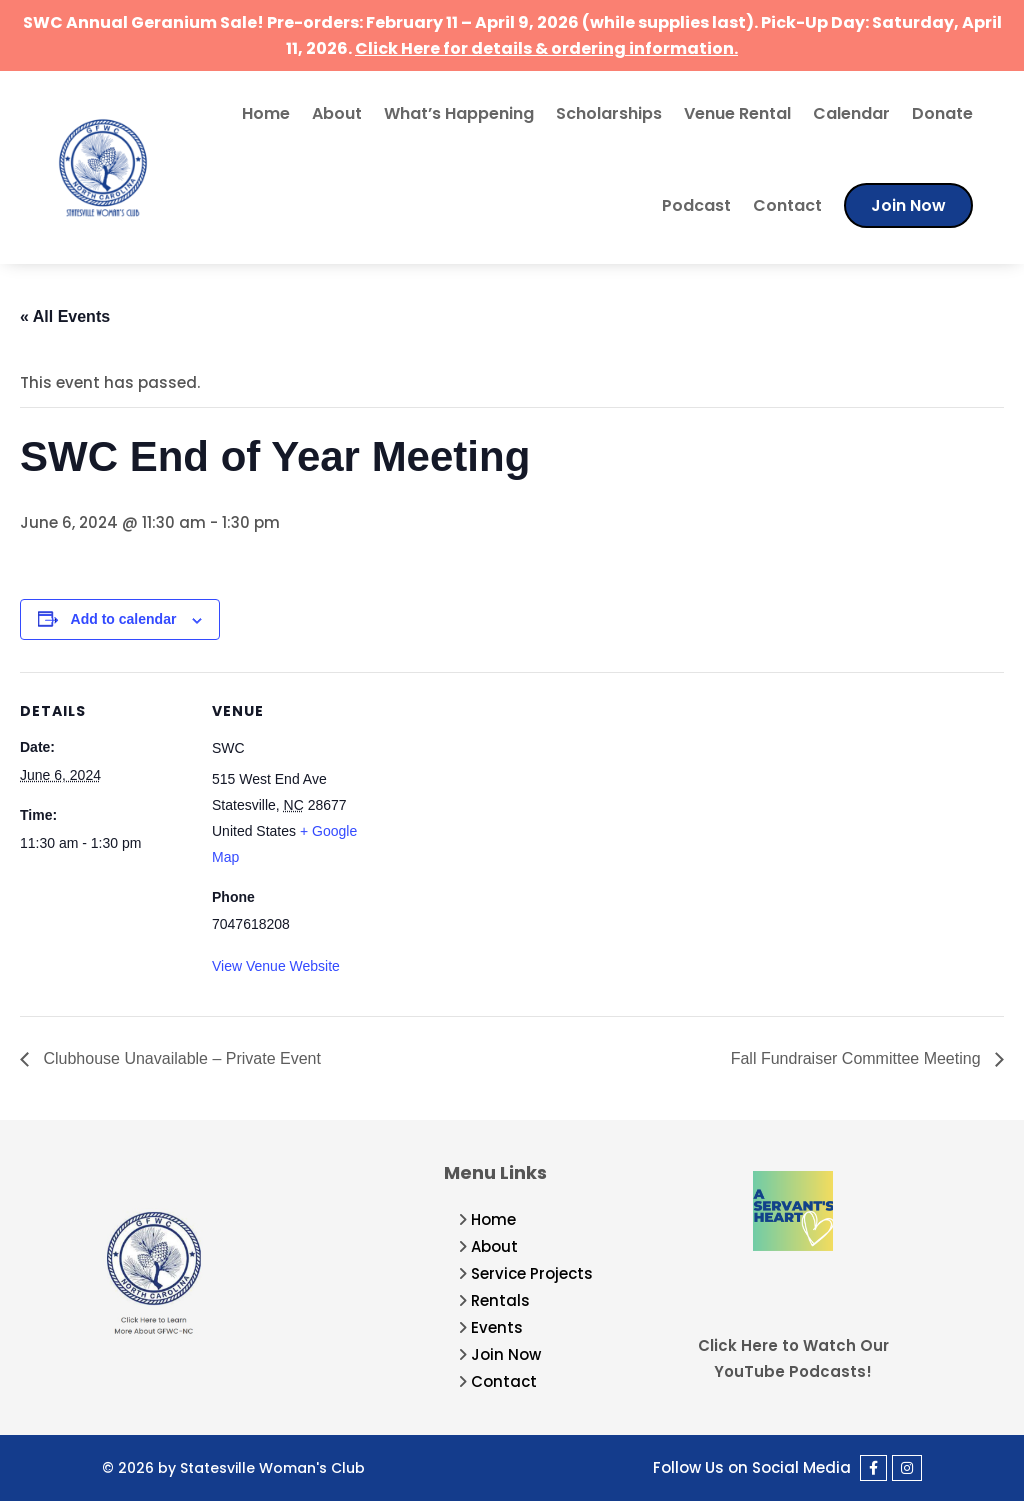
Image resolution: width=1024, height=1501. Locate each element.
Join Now (908, 205)
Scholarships (609, 113)
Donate (942, 113)
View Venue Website (276, 966)
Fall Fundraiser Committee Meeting (858, 1058)
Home (266, 113)
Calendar (851, 113)
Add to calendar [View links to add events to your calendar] (124, 619)
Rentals (500, 1300)
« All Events (65, 316)
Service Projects (532, 1273)
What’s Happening (459, 113)
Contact (787, 205)
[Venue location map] (509, 810)
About (337, 113)
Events (497, 1327)
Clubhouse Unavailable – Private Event (180, 1058)
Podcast (696, 205)
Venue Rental (737, 113)
